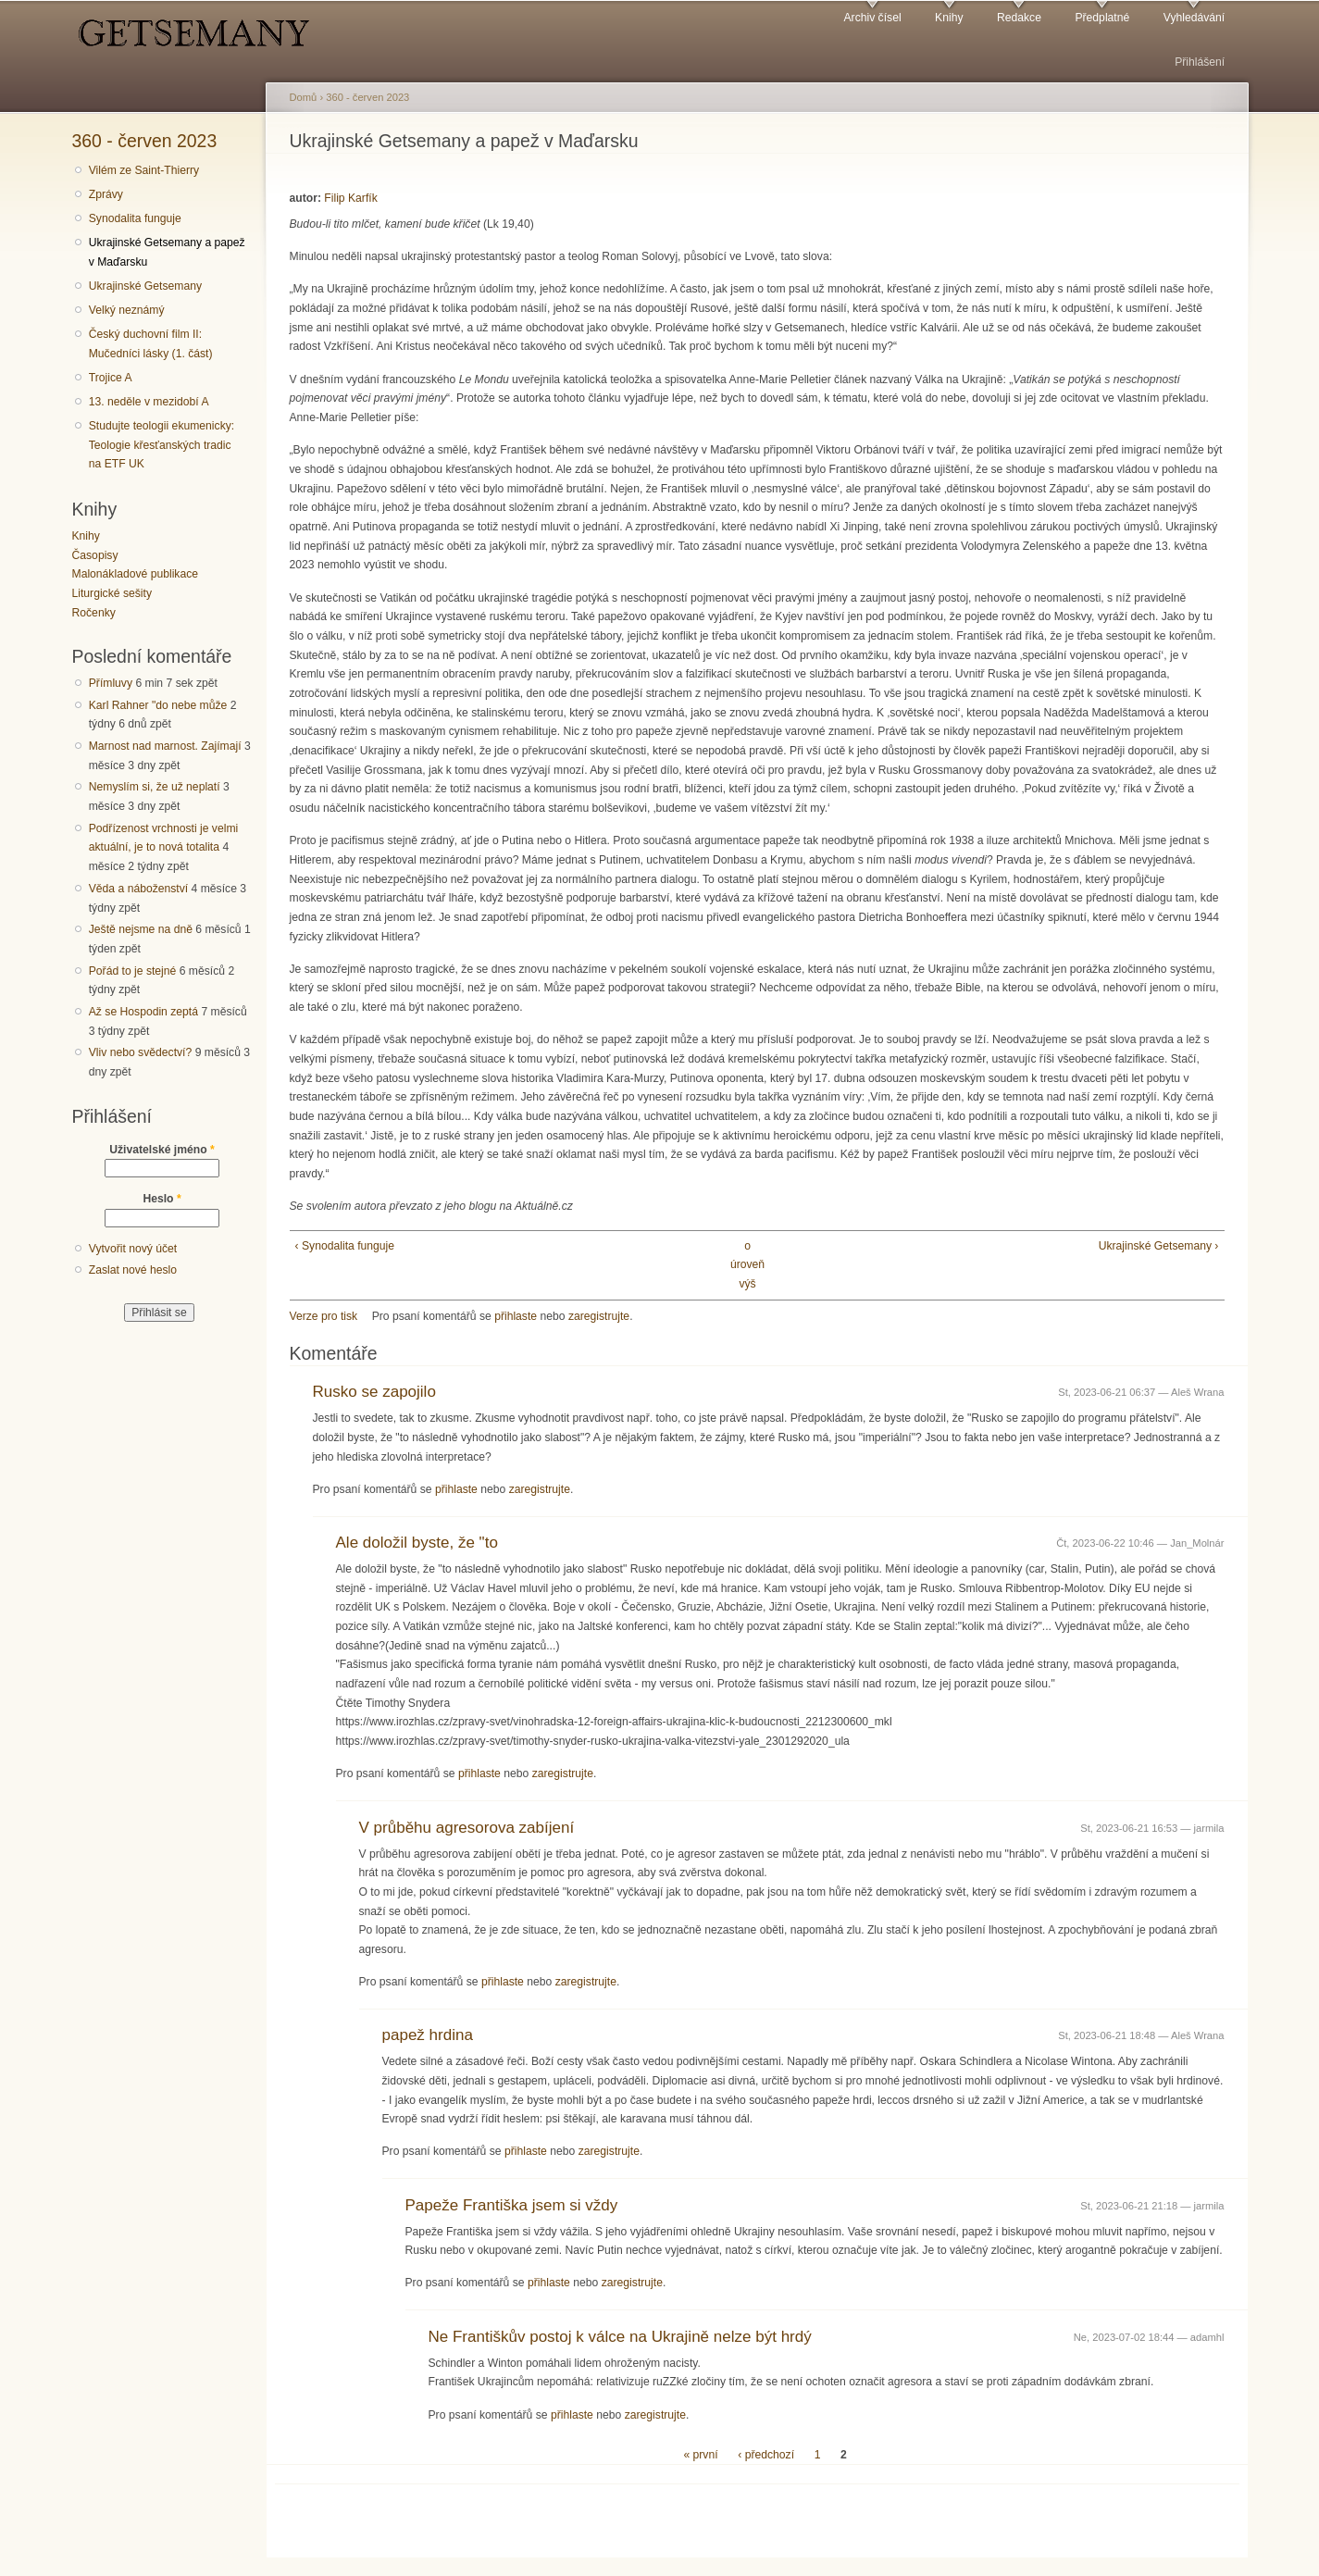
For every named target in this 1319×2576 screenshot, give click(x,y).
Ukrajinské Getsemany (145, 286)
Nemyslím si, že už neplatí (154, 786)
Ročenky (94, 612)
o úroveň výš (747, 1264)
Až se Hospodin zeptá (143, 1011)
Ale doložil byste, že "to (417, 1542)
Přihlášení (1200, 62)
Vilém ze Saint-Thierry (144, 170)
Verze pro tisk (324, 1316)
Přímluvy (110, 683)
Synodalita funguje (135, 218)
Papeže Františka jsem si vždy (511, 2205)
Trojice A (110, 377)
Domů (303, 97)
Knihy (949, 17)
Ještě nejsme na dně (141, 929)
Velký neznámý (127, 310)
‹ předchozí (766, 2454)
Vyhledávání (1194, 17)
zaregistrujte (598, 1316)
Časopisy (95, 555)
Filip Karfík (350, 198)
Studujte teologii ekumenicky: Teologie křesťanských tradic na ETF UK (161, 444)
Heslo (161, 1198)
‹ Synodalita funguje (344, 1245)
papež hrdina (427, 2035)
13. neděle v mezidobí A (149, 401)
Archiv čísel (872, 17)
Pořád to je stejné (133, 970)
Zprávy (106, 194)
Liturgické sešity (112, 593)
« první (700, 2454)
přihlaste (515, 1316)
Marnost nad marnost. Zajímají (165, 746)
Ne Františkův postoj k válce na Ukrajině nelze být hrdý (620, 2337)
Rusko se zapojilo (374, 1391)
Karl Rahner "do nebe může (158, 705)
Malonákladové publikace (135, 573)
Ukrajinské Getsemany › (1159, 1245)
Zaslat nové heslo (133, 1269)
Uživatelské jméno (162, 1149)
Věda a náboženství (138, 888)
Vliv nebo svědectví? (141, 1052)
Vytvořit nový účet (133, 1248)
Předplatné (1102, 17)
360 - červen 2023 (145, 141)
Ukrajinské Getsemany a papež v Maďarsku (167, 252)
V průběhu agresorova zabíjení (467, 1827)
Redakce (1019, 17)
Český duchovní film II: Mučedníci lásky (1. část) (151, 344)
